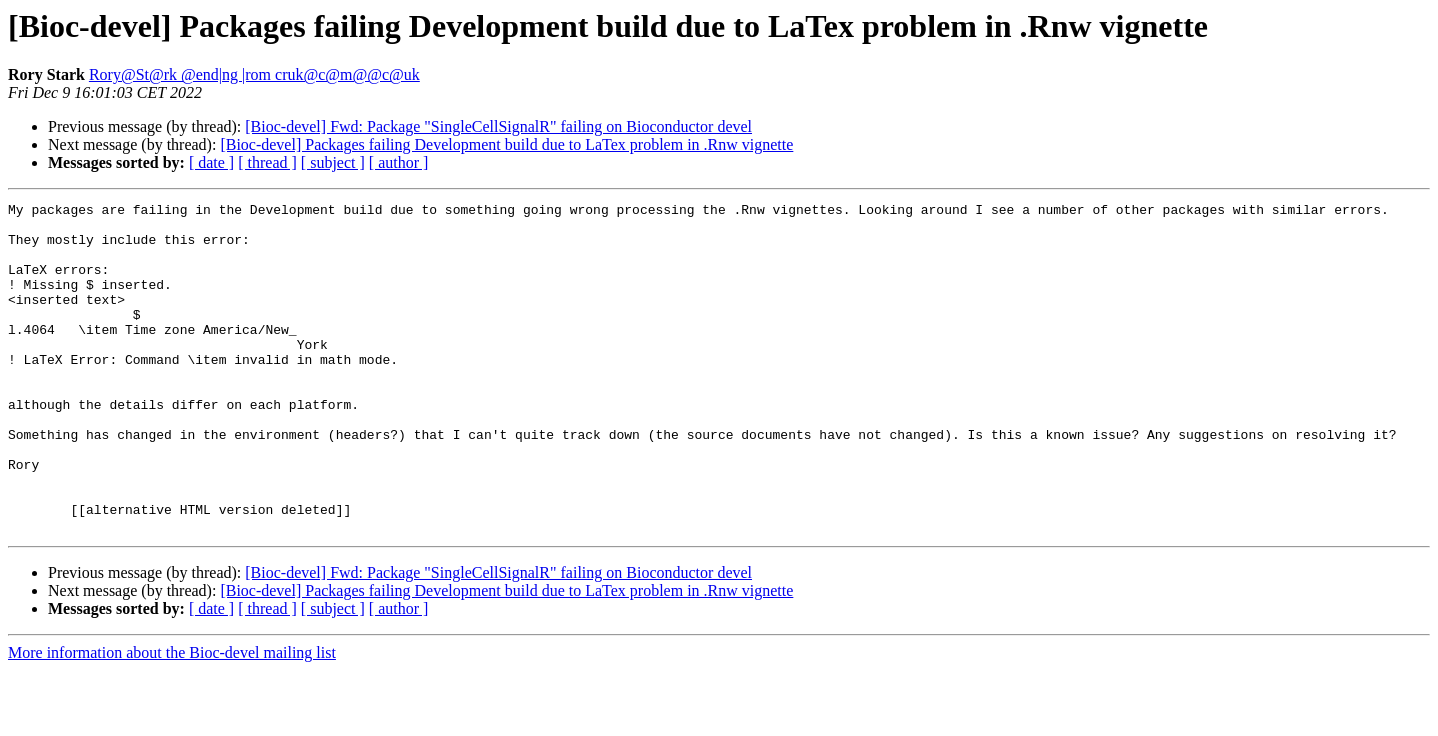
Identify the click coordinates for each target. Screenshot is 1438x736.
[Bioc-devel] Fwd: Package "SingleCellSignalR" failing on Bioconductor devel (498, 126)
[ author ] (399, 162)
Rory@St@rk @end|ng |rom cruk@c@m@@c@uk (254, 74)
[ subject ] (333, 162)
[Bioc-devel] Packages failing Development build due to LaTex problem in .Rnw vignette (506, 144)
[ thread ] (267, 162)
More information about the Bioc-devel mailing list (172, 718)
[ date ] (211, 162)
